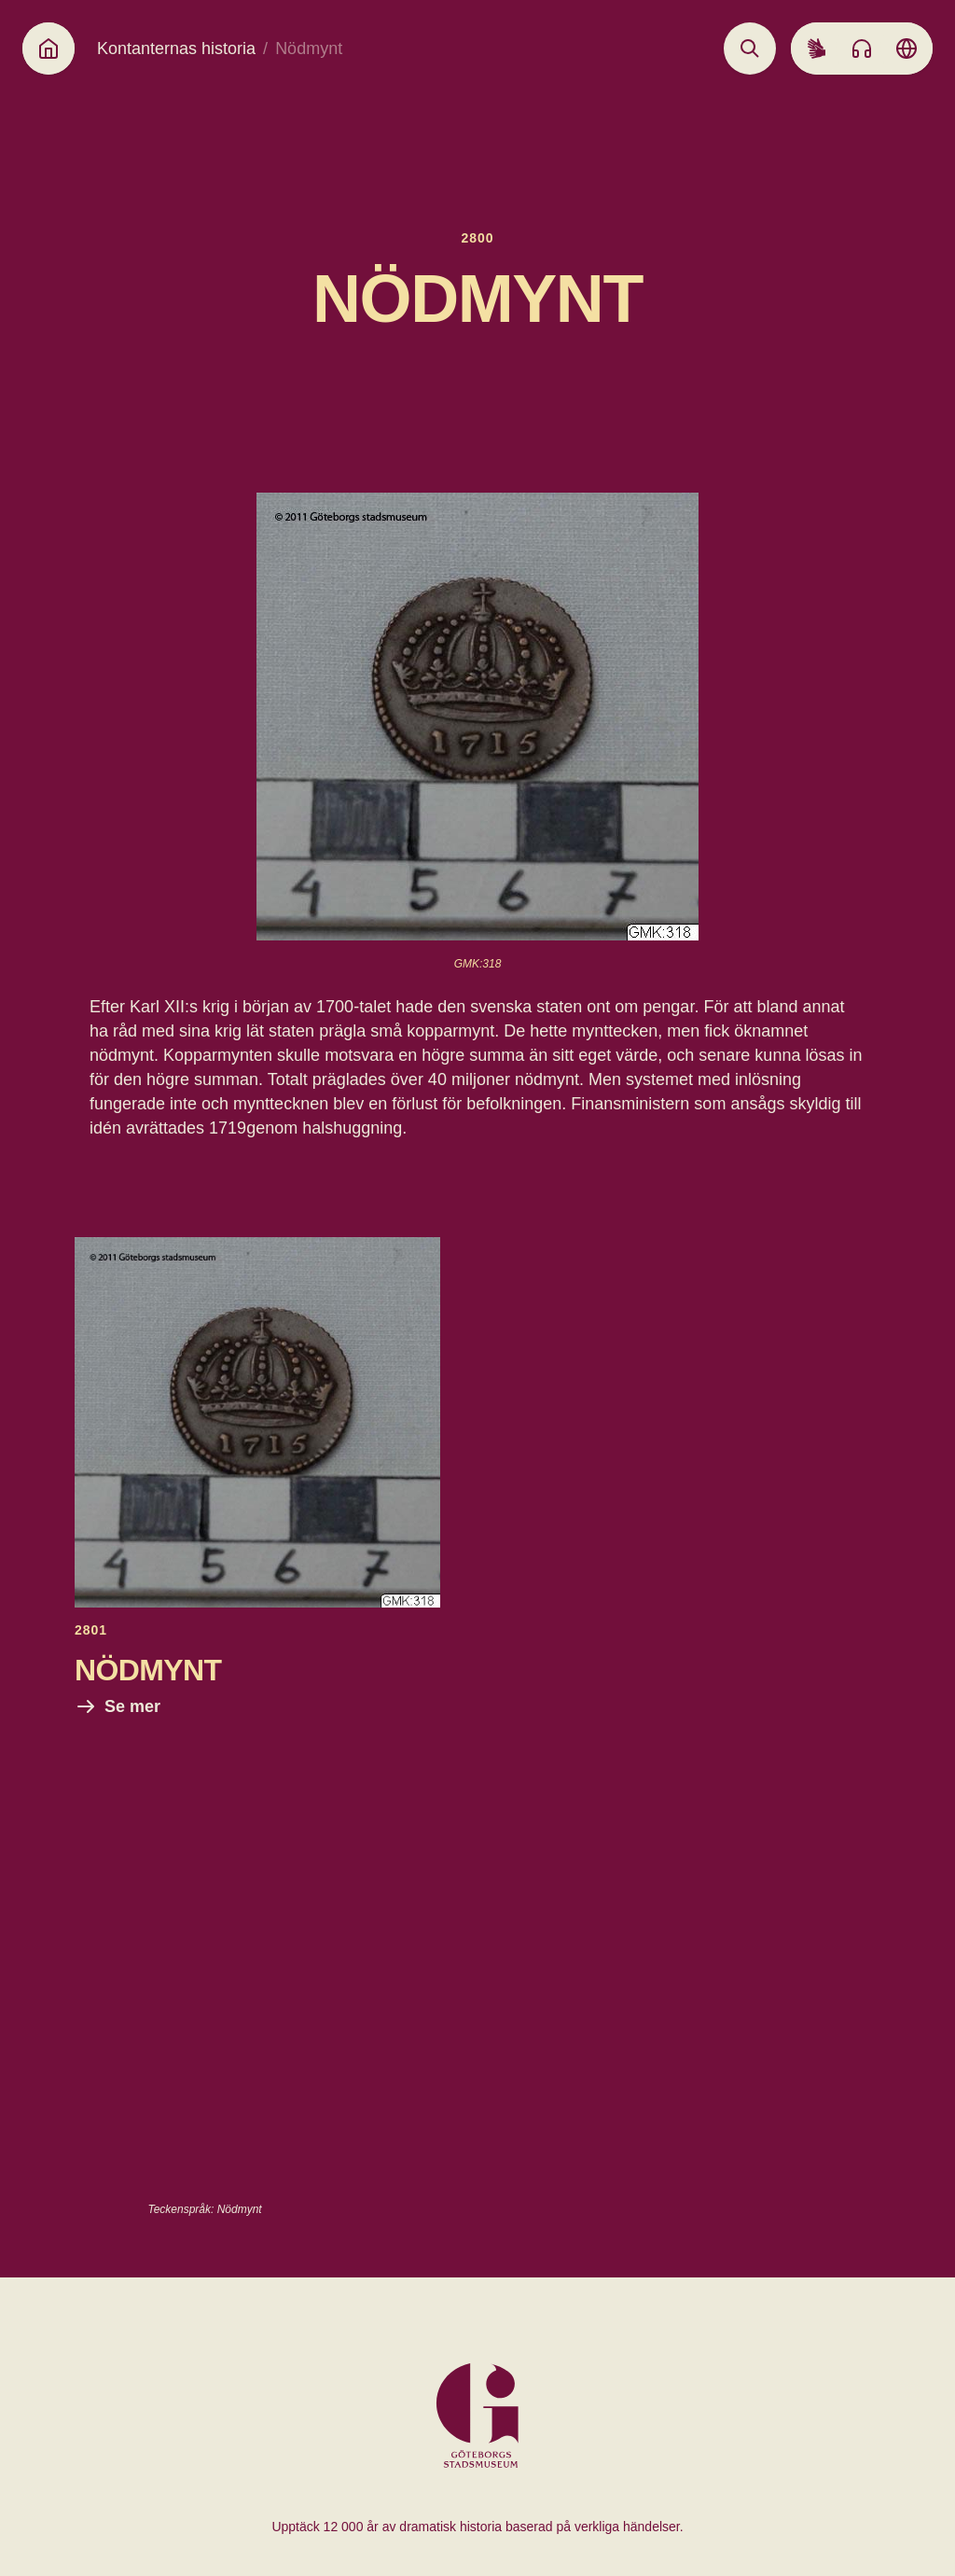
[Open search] (750, 48)
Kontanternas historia (176, 48)
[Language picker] (906, 48)
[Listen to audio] (862, 48)
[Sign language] (817, 48)
